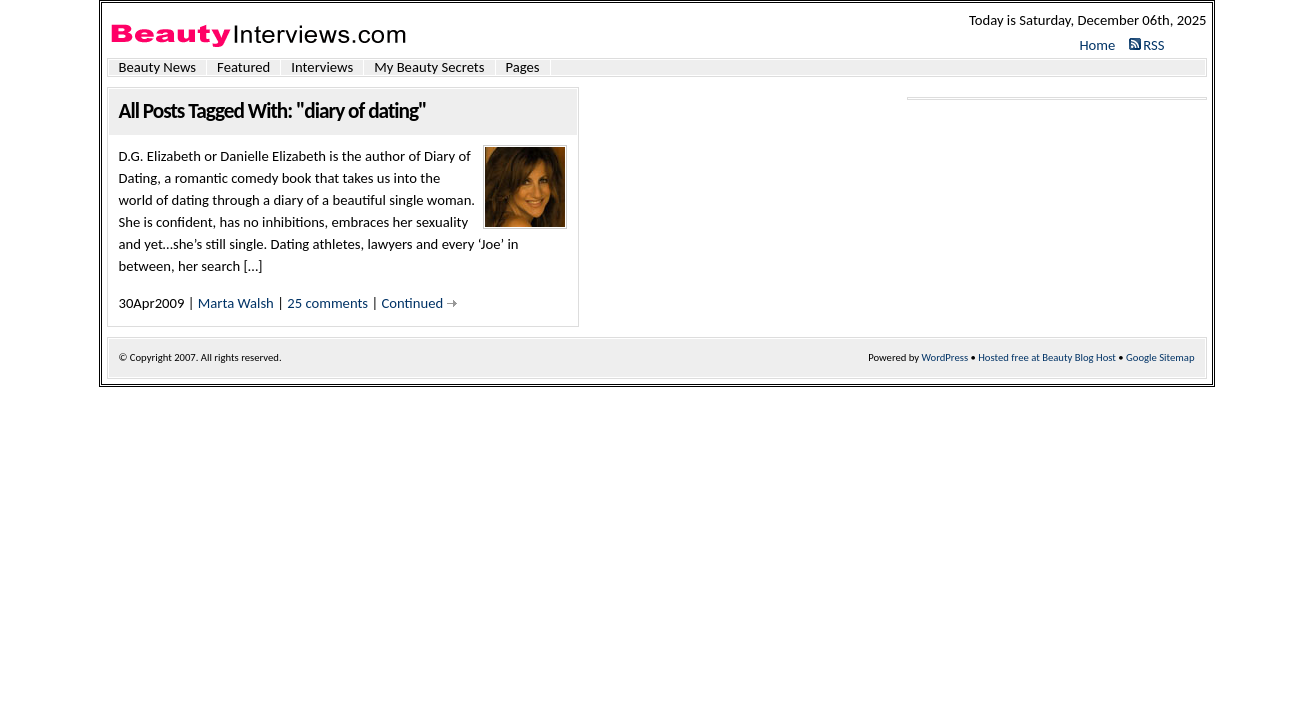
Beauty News (158, 67)
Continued (413, 303)
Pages (523, 67)
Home (1097, 45)
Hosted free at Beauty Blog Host (1047, 357)
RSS (1153, 45)
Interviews (322, 67)
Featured (243, 67)
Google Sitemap (1160, 357)
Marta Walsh (236, 303)
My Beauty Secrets (429, 67)
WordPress (945, 357)
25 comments (327, 303)
